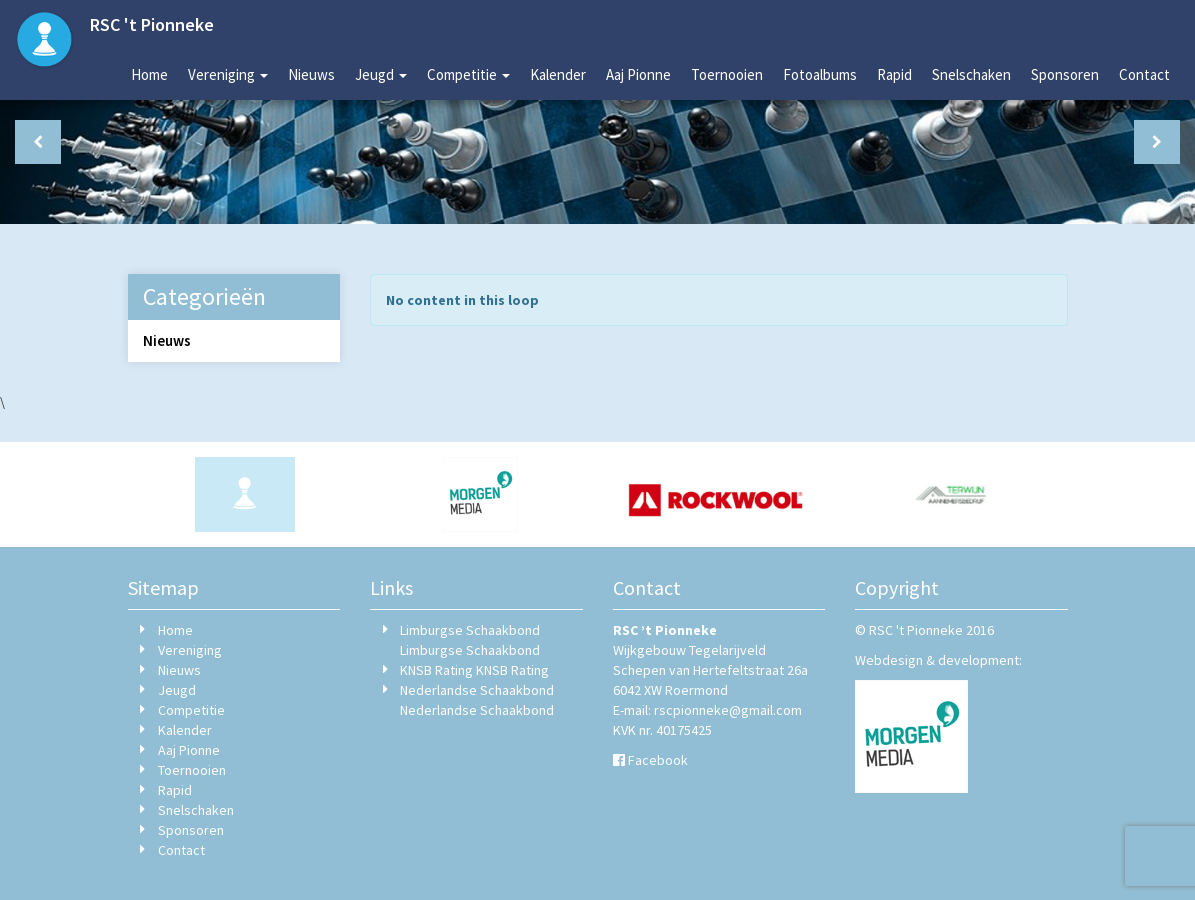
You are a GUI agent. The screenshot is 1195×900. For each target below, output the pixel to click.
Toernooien (727, 74)
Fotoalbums (820, 74)
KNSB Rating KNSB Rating (474, 670)
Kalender (558, 74)
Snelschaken (971, 74)
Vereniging (228, 74)
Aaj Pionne (638, 74)
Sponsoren (1065, 74)
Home (149, 74)
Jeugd (381, 74)
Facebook (658, 760)
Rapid (894, 74)
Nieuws (311, 74)
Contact (1144, 74)
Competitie (468, 74)
